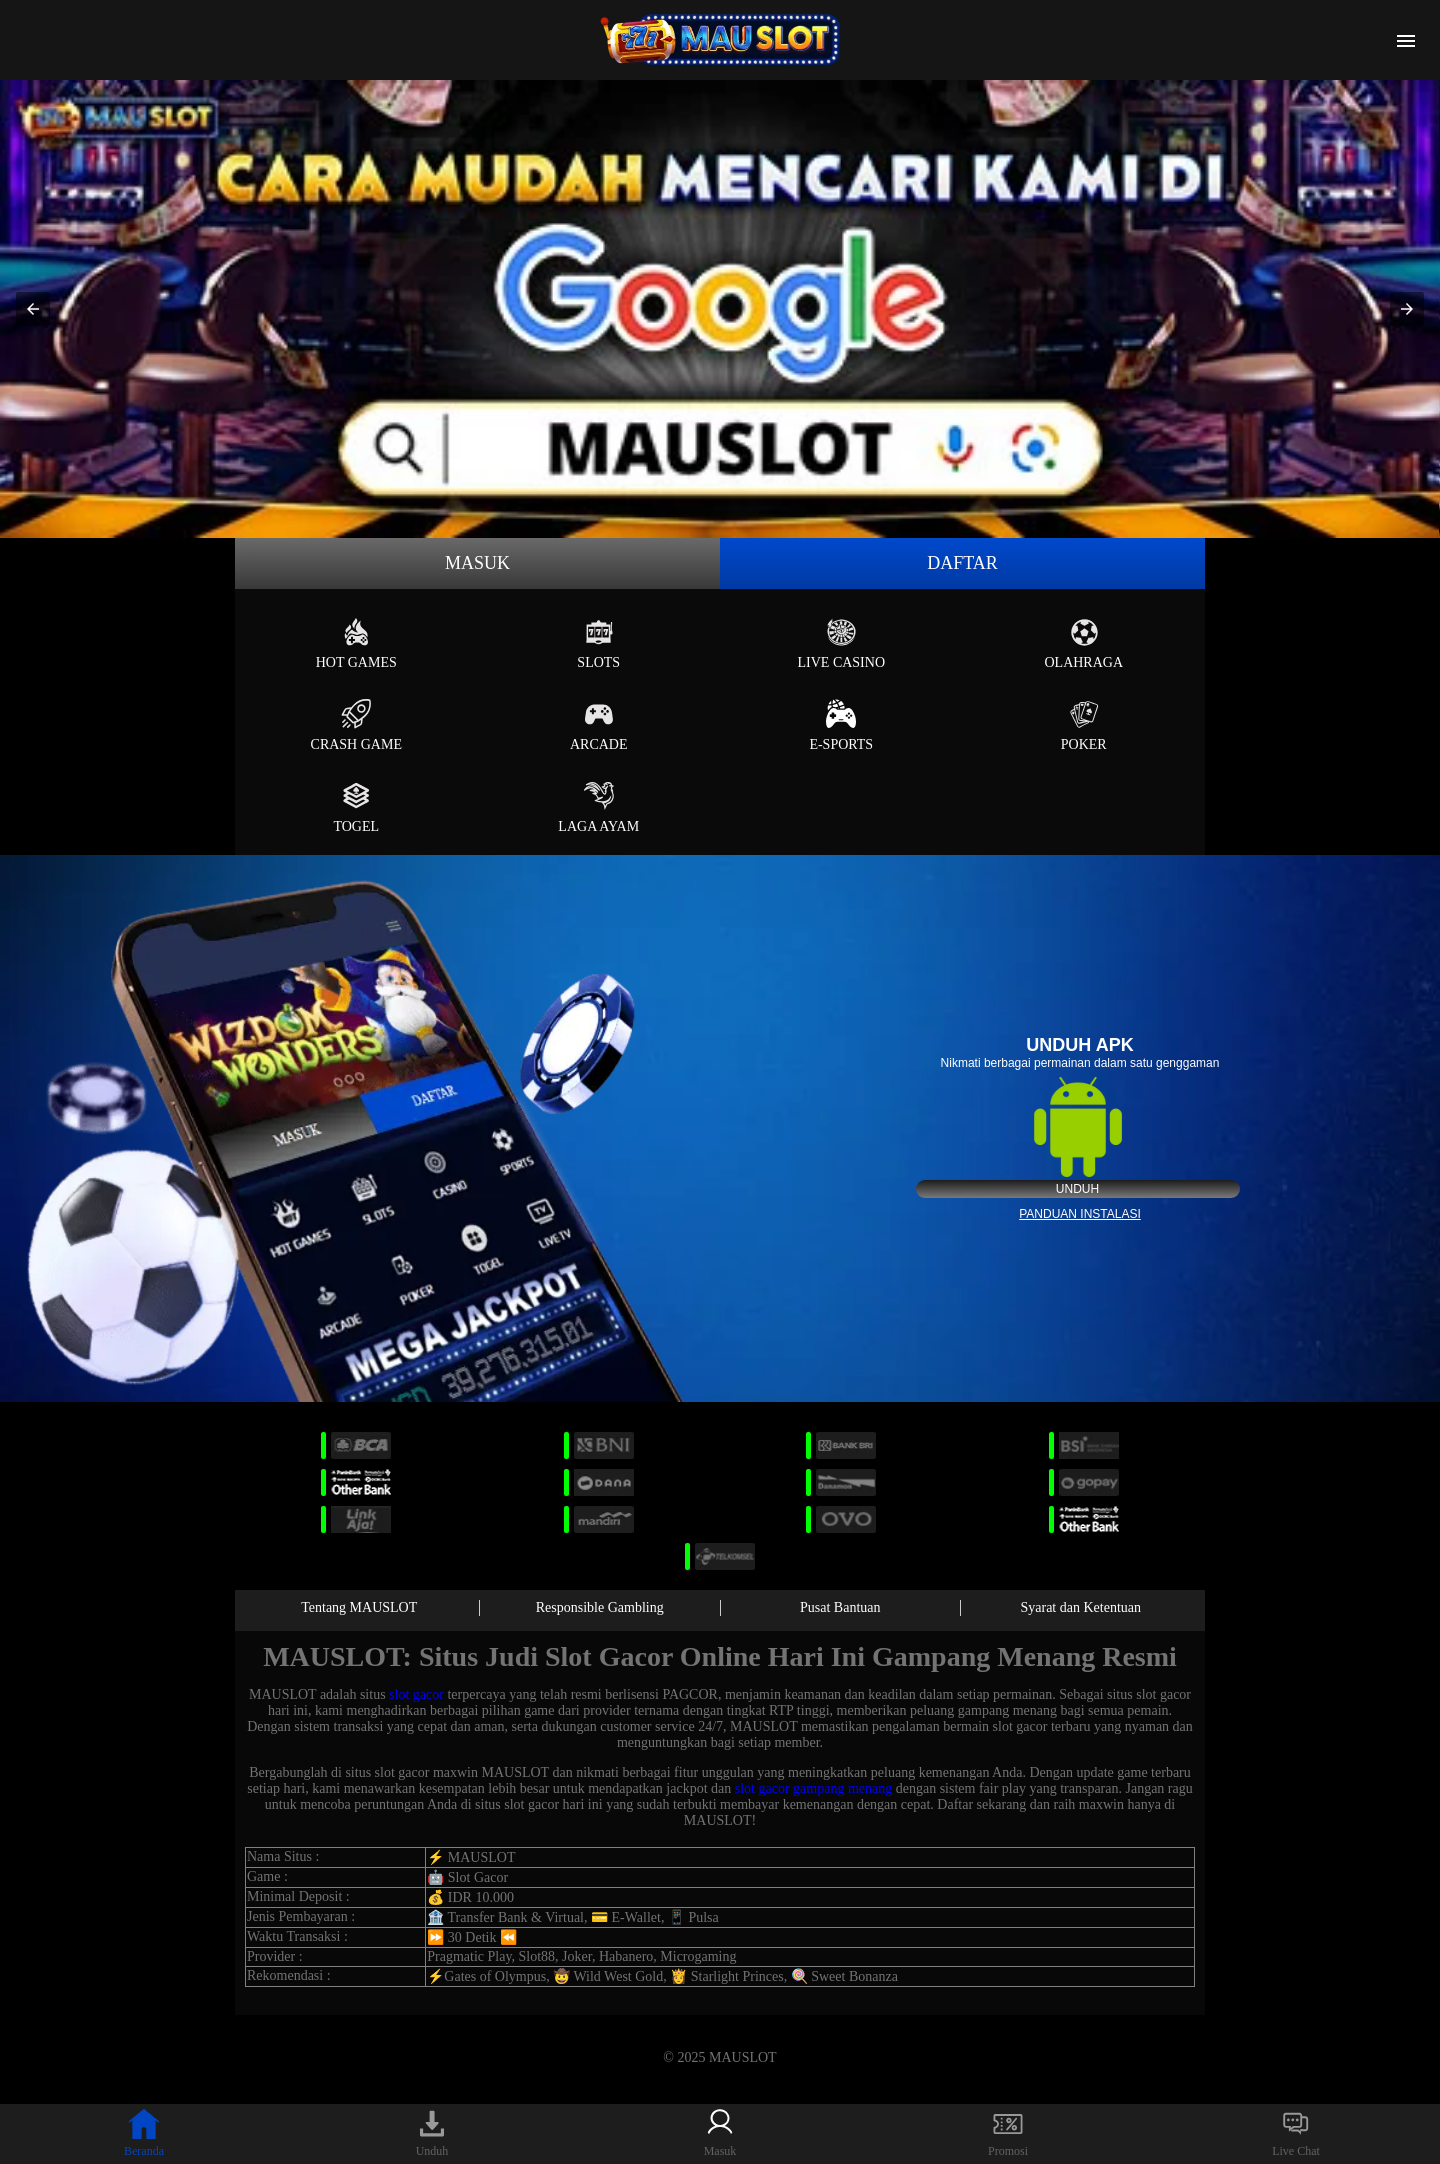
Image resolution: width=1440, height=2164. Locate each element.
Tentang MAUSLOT (359, 1607)
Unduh (1077, 1189)
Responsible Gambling (600, 1607)
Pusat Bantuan (840, 1607)
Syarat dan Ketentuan (1080, 1607)
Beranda (144, 2133)
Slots (598, 643)
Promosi (1008, 2133)
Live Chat (1296, 2133)
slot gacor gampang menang (813, 1788)
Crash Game (356, 725)
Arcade (599, 725)
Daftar (962, 563)
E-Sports (841, 725)
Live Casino (842, 643)
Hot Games (356, 643)
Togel (356, 807)
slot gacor (416, 1694)
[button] (33, 309)
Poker (1084, 725)
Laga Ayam (598, 807)
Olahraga (1083, 643)
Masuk (477, 563)
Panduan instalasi (1080, 1214)
